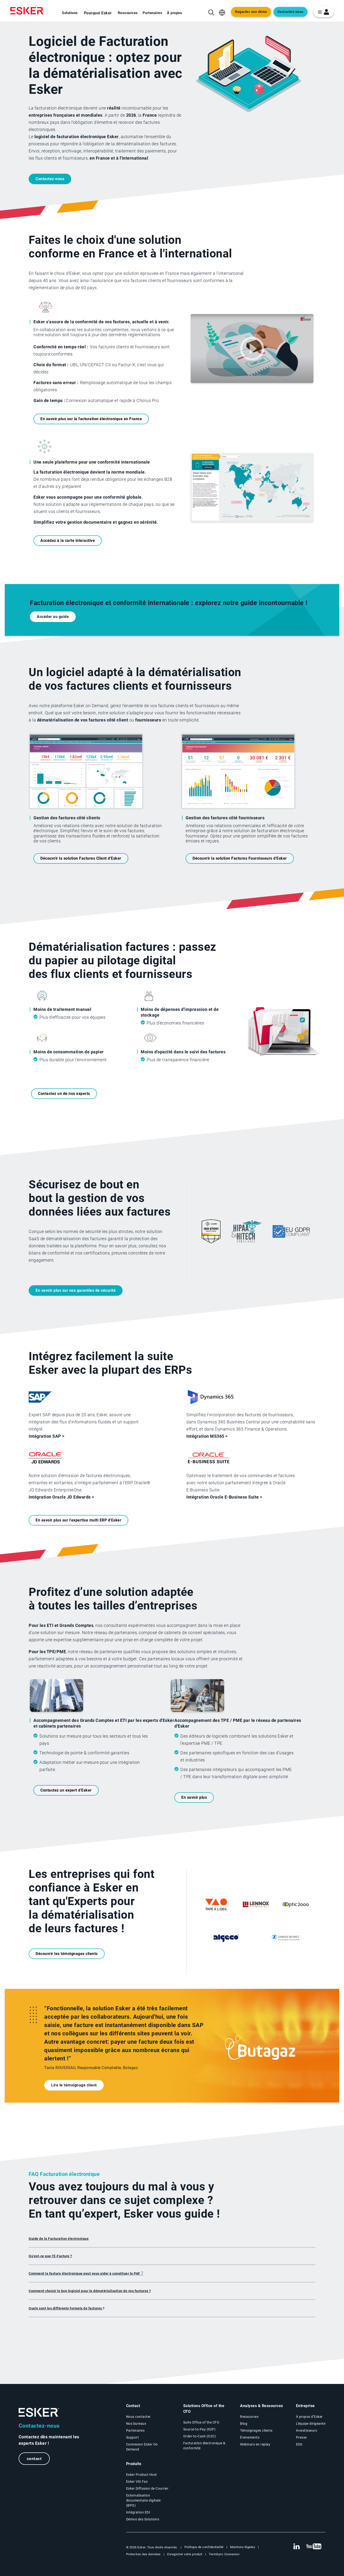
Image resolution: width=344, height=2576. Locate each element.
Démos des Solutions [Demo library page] (142, 2519)
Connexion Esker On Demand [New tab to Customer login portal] (142, 2446)
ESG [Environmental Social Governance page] (299, 2444)
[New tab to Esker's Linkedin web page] (296, 2547)
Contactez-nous (50, 179)
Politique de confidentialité (204, 2547)
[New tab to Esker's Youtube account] (313, 2547)
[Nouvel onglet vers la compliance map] (252, 499)
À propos (174, 13)
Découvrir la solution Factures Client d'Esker (80, 858)
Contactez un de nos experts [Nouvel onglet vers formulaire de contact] (64, 1093)
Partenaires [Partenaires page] (135, 2430)
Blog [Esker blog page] (243, 2423)
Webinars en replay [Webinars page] (255, 2444)
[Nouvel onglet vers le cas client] (216, 1911)
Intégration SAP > (46, 1436)
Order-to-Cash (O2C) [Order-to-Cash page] (199, 2436)
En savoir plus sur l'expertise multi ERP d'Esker (78, 1520)
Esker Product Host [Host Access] (141, 2475)
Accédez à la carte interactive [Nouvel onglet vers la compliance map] (67, 540)
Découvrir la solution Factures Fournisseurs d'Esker (240, 858)
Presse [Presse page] (301, 2437)
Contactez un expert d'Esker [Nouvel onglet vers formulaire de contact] (66, 1790)
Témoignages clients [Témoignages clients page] (256, 2430)
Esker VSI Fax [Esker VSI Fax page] (137, 2481)
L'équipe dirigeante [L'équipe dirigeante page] (311, 2423)
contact (34, 2458)
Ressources (128, 13)
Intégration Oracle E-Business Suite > (224, 1497)
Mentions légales (242, 2547)
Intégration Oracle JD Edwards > (61, 1497)
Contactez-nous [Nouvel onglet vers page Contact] (290, 12)
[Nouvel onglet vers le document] (285, 1944)
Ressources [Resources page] (249, 2417)
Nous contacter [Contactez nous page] (138, 2417)
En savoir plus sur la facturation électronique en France (91, 419)
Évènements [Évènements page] (249, 2437)
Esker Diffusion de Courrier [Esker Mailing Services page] (147, 2488)
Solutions (70, 13)
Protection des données (143, 2554)
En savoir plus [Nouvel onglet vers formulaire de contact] (194, 1797)
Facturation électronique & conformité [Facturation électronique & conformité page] (204, 2445)
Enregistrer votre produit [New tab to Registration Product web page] (184, 2554)
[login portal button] (323, 11)
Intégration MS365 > (207, 1436)
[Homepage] (27, 10)
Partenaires (152, 13)
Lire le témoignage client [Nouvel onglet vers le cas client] (74, 2085)
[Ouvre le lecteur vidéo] (252, 368)
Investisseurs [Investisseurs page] (306, 2430)
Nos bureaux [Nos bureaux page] (136, 2423)
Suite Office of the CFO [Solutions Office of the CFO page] (201, 2422)
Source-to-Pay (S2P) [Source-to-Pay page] (199, 2429)
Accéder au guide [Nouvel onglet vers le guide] (53, 616)
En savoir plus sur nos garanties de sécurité (76, 1290)
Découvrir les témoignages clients (67, 1953)
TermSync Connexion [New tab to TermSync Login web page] (224, 2554)
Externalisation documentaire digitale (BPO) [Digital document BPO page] (143, 2500)
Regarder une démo (251, 12)
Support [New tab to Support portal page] (132, 2437)
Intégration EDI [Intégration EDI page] (138, 2512)
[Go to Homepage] (39, 2412)
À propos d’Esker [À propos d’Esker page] (309, 2417)
